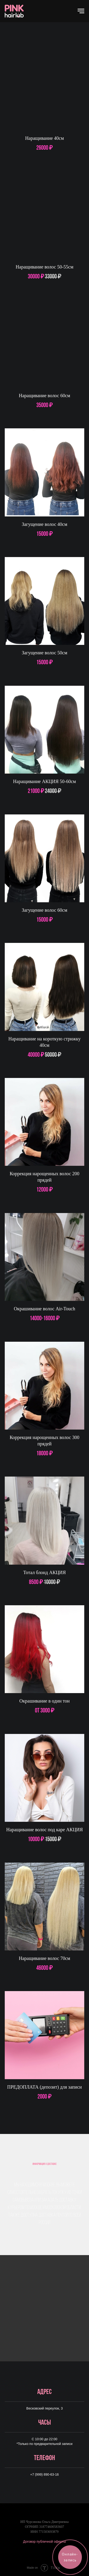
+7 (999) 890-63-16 (44, 2474)
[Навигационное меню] (81, 11)
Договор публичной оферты (44, 2541)
